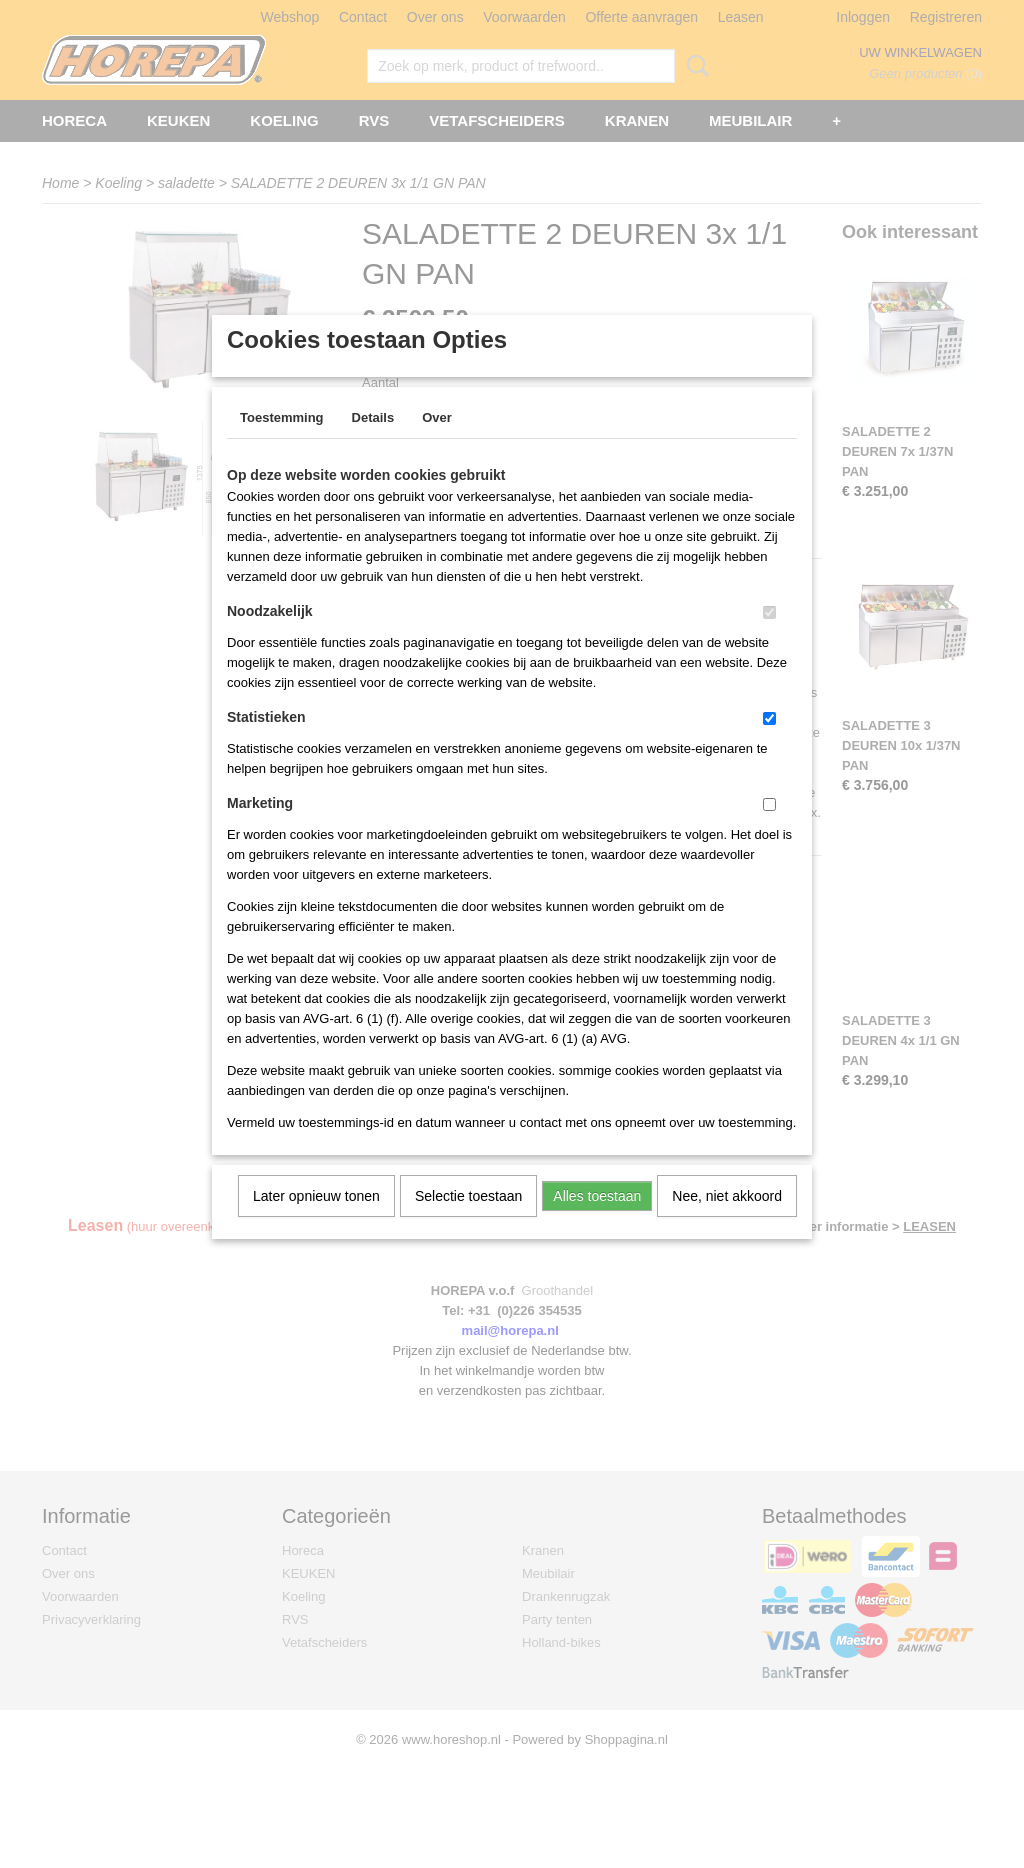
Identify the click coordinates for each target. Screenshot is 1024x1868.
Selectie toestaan (468, 1222)
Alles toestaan (597, 1222)
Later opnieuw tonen (316, 1222)
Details (373, 443)
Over (437, 443)
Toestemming (282, 443)
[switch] (769, 638)
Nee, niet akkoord (727, 1222)
